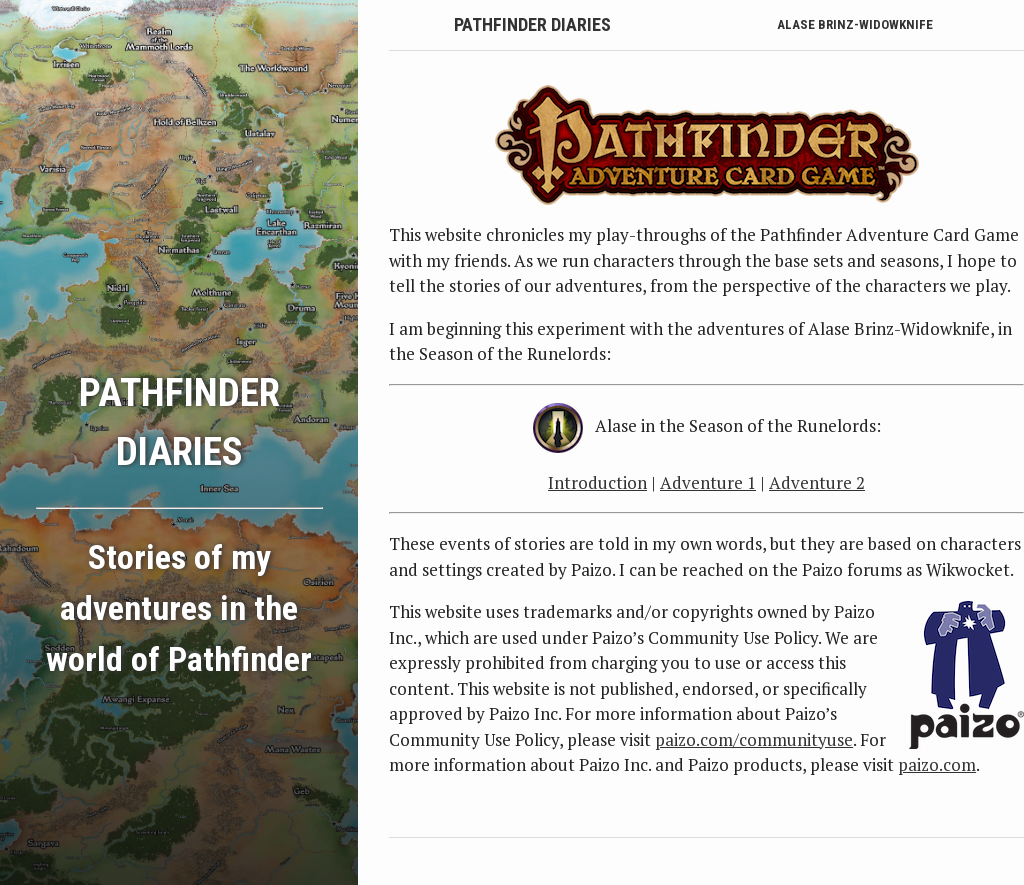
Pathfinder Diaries (532, 24)
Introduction (597, 482)
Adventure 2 (817, 482)
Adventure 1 (708, 482)
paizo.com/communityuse (754, 739)
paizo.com (937, 764)
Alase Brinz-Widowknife (855, 24)
